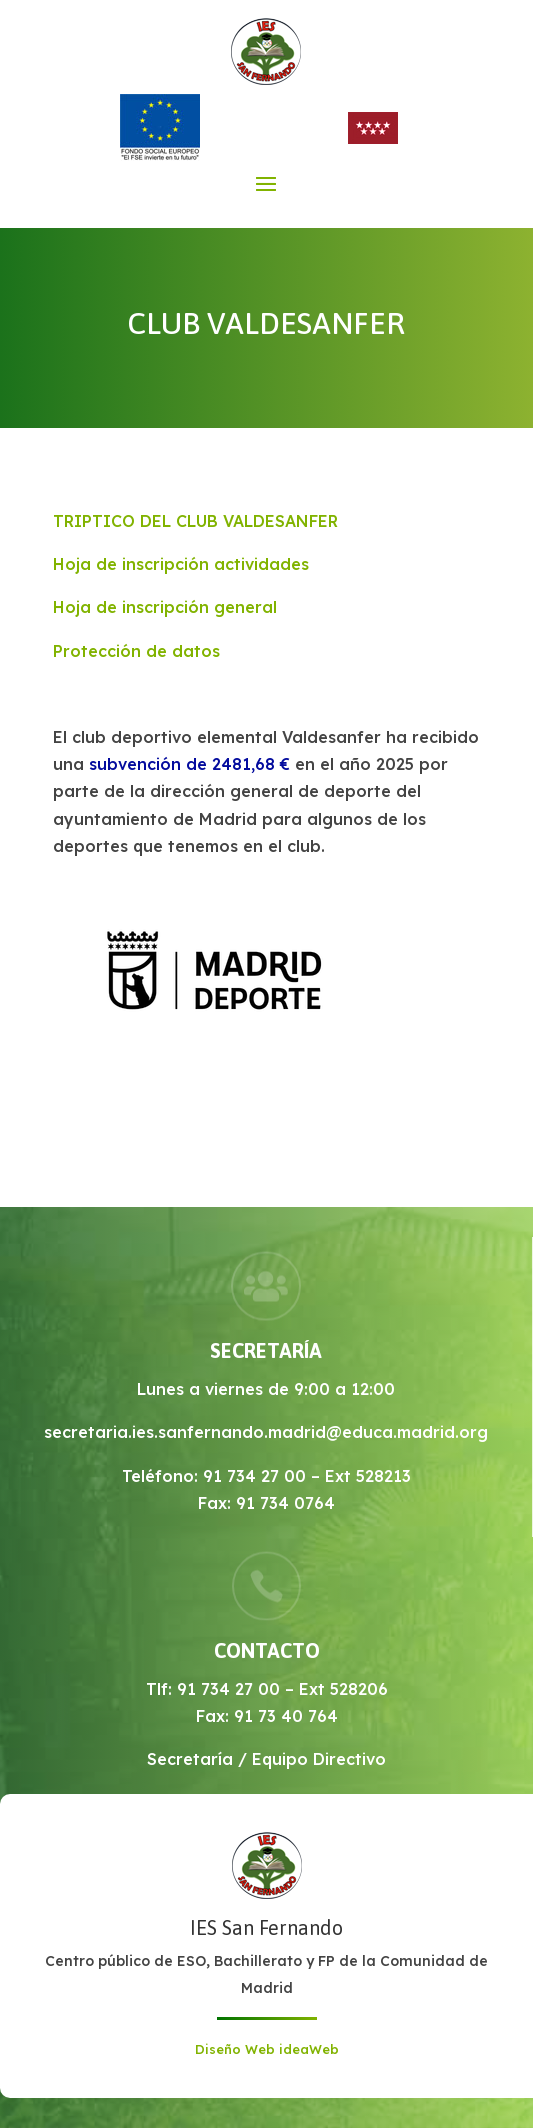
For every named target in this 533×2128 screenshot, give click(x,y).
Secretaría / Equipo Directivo (266, 1759)
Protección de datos (136, 651)
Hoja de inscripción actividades (181, 564)
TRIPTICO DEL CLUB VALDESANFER (195, 521)
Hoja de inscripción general (165, 607)
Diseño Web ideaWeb (267, 2049)
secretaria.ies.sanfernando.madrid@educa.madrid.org (266, 1432)
